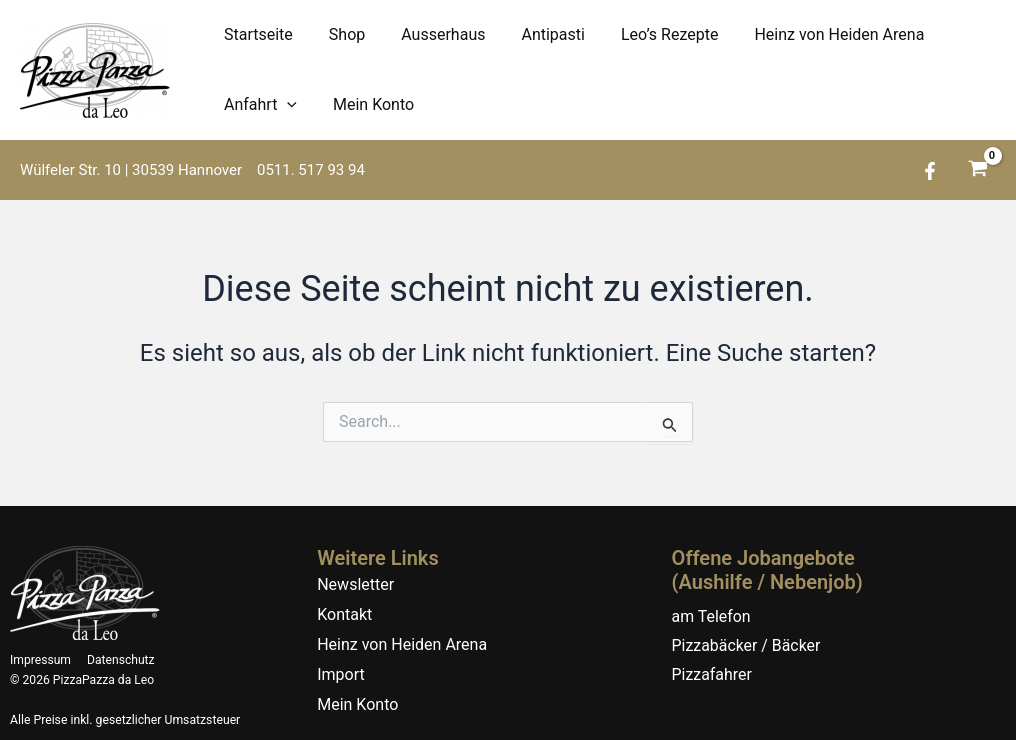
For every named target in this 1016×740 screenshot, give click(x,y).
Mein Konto (367, 104)
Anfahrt (258, 105)
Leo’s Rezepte (652, 34)
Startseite (256, 34)
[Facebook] (930, 171)
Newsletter (355, 584)
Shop (341, 34)
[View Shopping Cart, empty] (977, 170)
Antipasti (538, 34)
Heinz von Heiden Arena (817, 34)
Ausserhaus (433, 34)
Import (341, 674)
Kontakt (344, 614)
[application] (285, 105)
